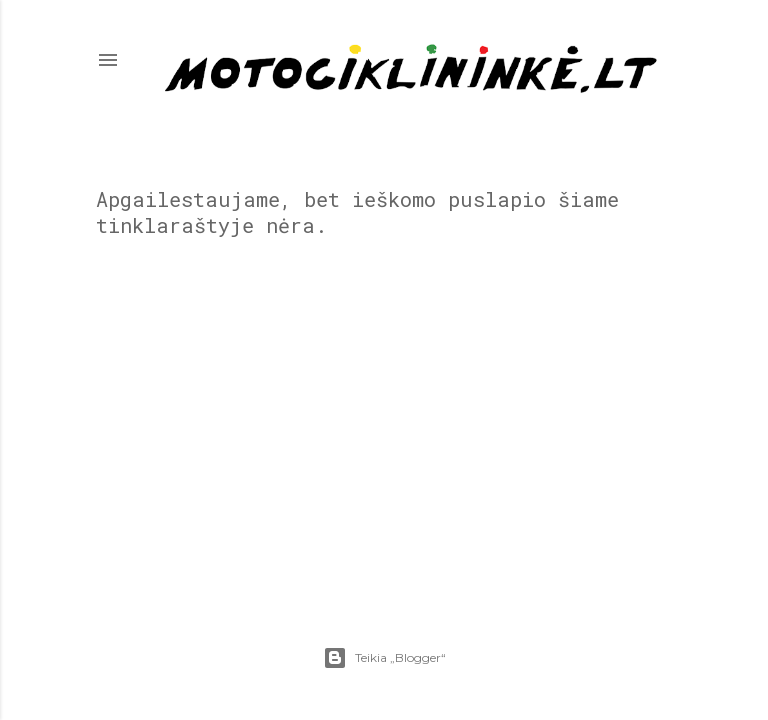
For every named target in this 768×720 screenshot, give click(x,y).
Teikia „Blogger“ (384, 658)
